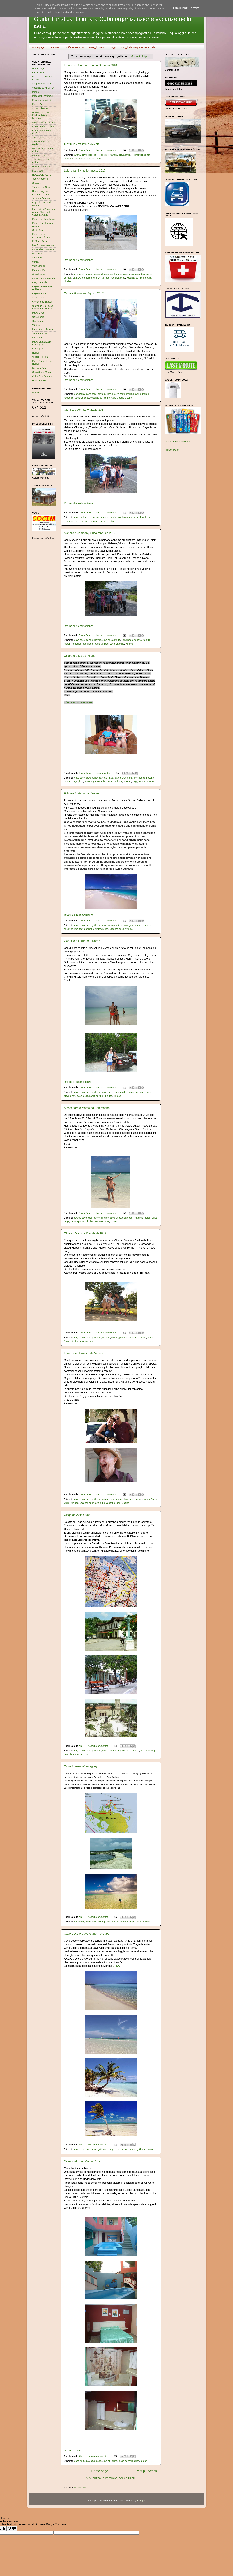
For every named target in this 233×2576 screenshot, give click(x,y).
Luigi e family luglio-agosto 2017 (84, 170)
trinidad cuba (101, 929)
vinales (98, 158)
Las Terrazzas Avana (43, 245)
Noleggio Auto (96, 47)
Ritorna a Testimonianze (78, 702)
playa (131, 1921)
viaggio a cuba (124, 397)
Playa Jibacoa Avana (43, 249)
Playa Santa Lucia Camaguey (41, 343)
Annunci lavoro (40, 108)
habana (138, 640)
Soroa (35, 262)
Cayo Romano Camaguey (80, 1766)
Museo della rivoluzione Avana (41, 235)
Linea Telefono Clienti (43, 126)
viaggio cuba (138, 781)
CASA (116, 1965)
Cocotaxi (36, 183)
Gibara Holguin (40, 357)
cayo (76, 2149)
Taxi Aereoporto (40, 179)
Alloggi (112, 47)
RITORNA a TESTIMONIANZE (81, 144)
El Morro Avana (40, 241)
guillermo (141, 2149)
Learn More (179, 8)
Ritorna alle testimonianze (78, 260)
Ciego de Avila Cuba (77, 1515)
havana (114, 155)
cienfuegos (115, 274)
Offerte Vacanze (75, 47)
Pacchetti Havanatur (42, 96)
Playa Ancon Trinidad (43, 329)
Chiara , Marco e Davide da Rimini (86, 1233)
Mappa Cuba (38, 155)
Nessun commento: (106, 150)
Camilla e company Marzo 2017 (84, 409)
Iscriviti (35, 392)
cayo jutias (107, 777)
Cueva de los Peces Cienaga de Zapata (42, 307)
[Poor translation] (12, 2528)
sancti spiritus (115, 781)
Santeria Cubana (41, 198)
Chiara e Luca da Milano (79, 655)
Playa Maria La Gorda (43, 278)
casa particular (81, 2461)
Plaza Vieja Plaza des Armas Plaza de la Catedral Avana (43, 212)
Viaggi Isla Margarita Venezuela (138, 47)
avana (77, 155)
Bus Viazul (37, 170)
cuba (132, 2149)
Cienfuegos (38, 321)
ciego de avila (124, 1750)
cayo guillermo (101, 155)
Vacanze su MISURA (43, 87)
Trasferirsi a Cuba (41, 187)
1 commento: (103, 773)
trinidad (74, 158)
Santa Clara (79, 277)
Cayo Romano (39, 293)
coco (126, 2149)
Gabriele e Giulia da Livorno (82, 941)
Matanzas (37, 253)
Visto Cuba (38, 137)
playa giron (77, 781)
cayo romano (109, 1750)
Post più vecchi (147, 2471)
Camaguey (38, 348)
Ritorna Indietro (72, 2450)
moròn (145, 394)
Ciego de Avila (39, 282)
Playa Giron (38, 312)
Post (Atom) (80, 2487)
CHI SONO (38, 72)
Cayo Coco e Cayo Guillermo (42, 288)
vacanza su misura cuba (138, 277)
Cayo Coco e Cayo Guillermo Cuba (86, 1933)
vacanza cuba (118, 277)
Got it (195, 8)
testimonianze (139, 155)
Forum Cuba (38, 104)
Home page (38, 47)
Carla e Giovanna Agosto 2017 (84, 293)
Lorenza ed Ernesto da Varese (83, 1353)
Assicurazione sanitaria (44, 122)
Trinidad (36, 325)
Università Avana (41, 166)
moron (67, 781)
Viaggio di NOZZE (41, 83)
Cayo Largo (38, 317)
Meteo (35, 92)
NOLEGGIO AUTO (42, 174)
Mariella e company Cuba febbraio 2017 (90, 533)
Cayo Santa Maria (41, 372)
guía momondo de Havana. (179, 441)
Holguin (36, 352)
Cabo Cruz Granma (42, 376)
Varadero (37, 257)
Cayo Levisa (38, 274)
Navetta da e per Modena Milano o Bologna (41, 115)
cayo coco (87, 155)
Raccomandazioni (41, 100)
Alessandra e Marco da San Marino (87, 1108)
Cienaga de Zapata (42, 301)
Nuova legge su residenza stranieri (41, 192)
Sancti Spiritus (39, 333)
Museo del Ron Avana (43, 219)
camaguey (79, 394)
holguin (146, 640)
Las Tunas (37, 337)
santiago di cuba (91, 644)
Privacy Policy (172, 449)
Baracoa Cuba (39, 368)
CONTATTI (55, 47)
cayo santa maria (123, 394)
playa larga (124, 155)
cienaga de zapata (124, 1092)
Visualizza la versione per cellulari (110, 2478)
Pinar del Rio (38, 270)
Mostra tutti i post (140, 56)
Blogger (141, 2500)
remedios (140, 274)
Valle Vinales (38, 266)
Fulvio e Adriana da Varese (81, 793)
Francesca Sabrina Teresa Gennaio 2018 (90, 65)
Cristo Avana (38, 230)
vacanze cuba (86, 158)
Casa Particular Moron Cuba (82, 2161)
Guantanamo (39, 380)
